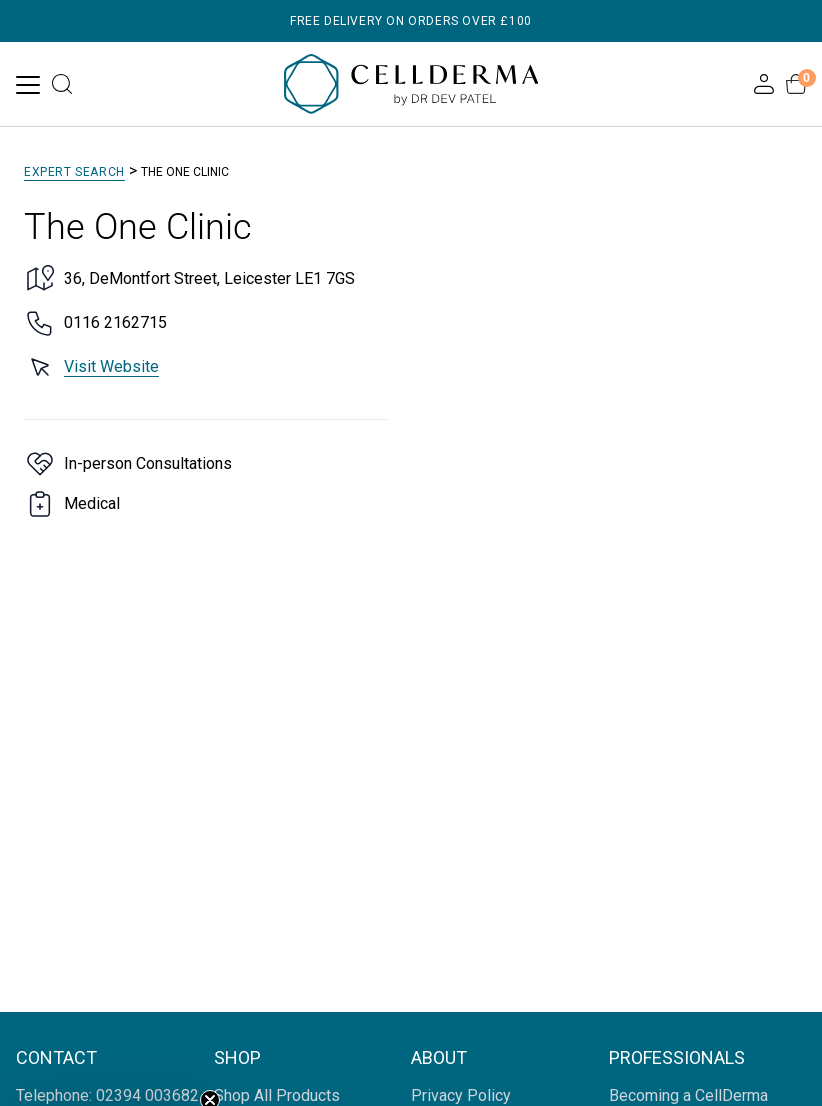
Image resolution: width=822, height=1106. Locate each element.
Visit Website (111, 366)
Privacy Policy (461, 1095)
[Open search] (62, 84)
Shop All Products (277, 1095)
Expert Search (74, 172)
